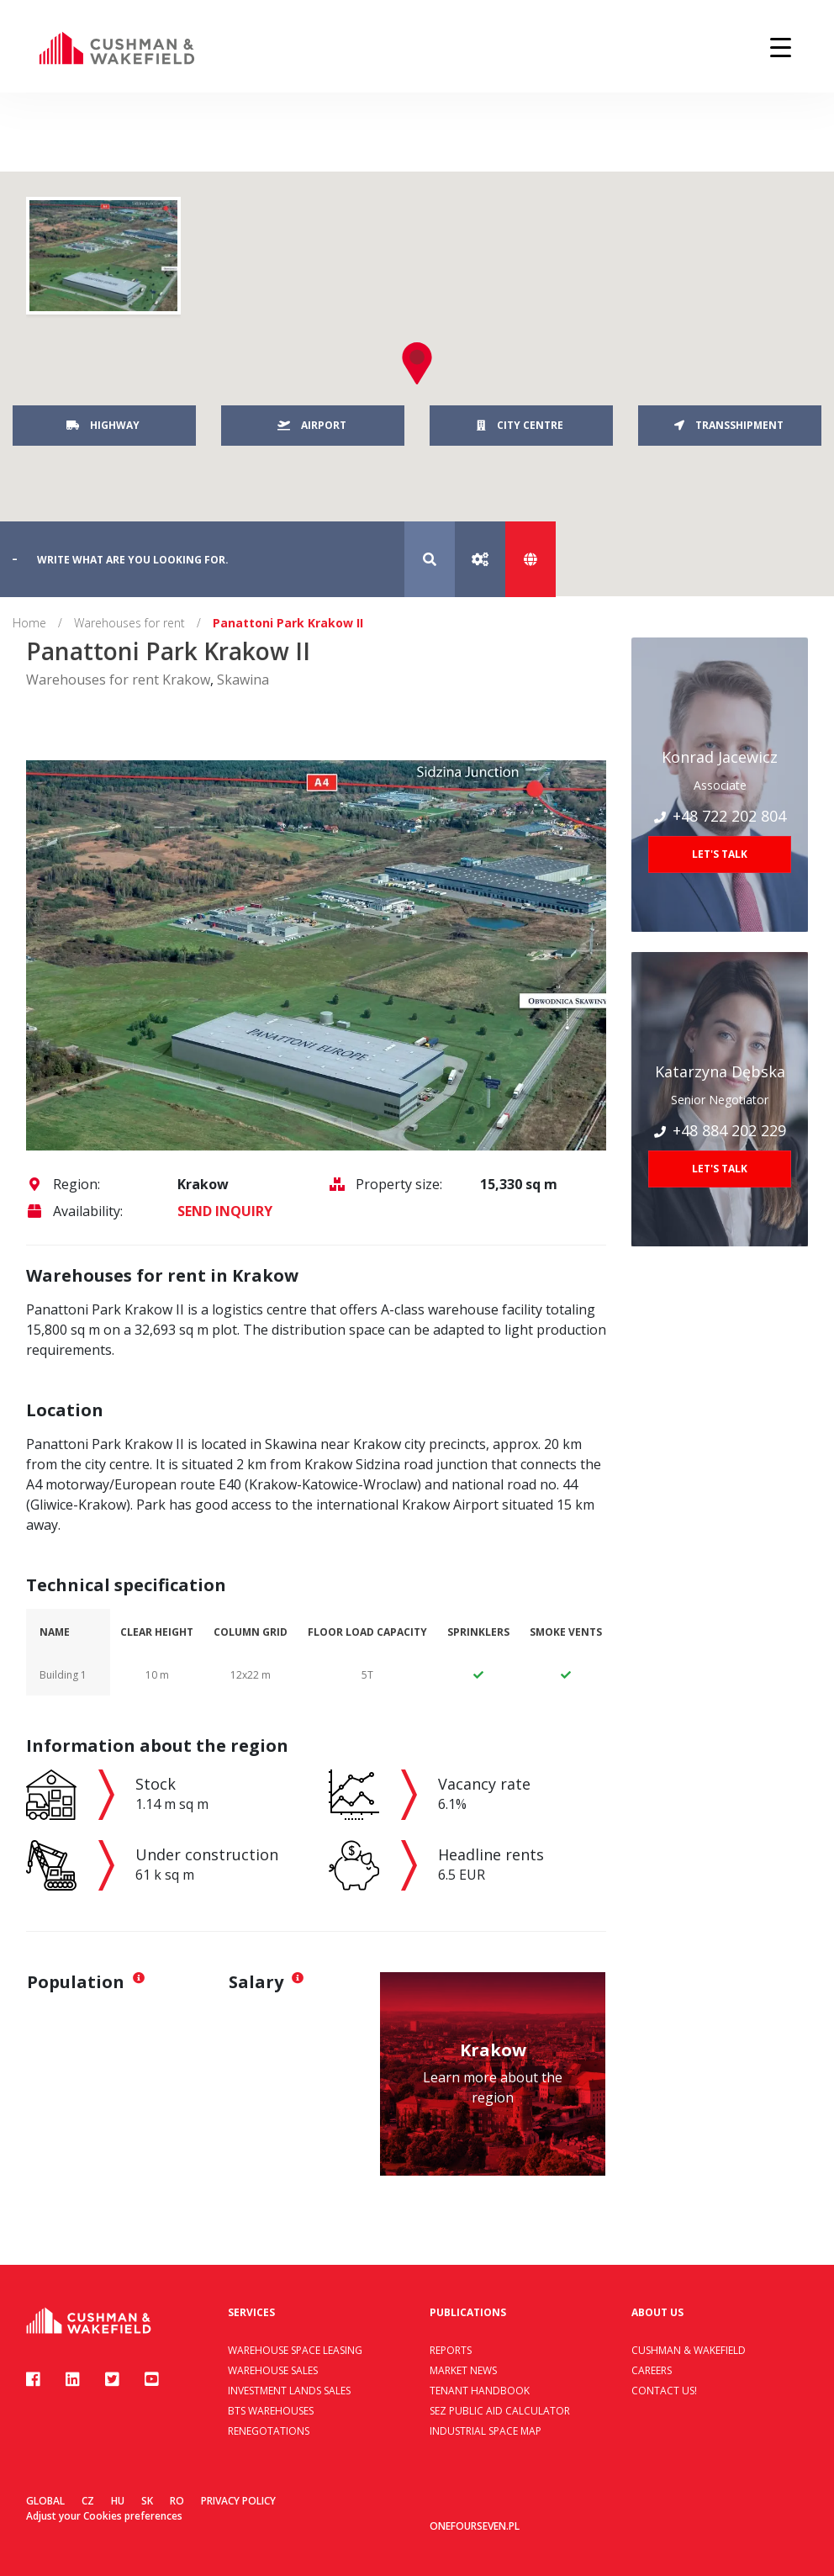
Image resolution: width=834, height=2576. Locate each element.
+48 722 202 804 (720, 816)
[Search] (429, 559)
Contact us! (664, 2390)
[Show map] (530, 559)
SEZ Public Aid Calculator (500, 2411)
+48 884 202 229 (720, 1130)
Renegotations (268, 2431)
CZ (88, 2501)
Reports (451, 2350)
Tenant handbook (480, 2390)
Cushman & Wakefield (688, 2350)
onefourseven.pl (475, 2526)
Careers (651, 2370)
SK (147, 2501)
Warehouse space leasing (295, 2350)
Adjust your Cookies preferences (104, 2516)
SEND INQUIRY (224, 1211)
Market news (463, 2370)
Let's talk (719, 854)
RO (177, 2501)
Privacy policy (238, 2501)
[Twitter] (112, 2379)
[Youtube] (152, 2379)
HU (117, 2501)
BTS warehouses (271, 2411)
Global (45, 2501)
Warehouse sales (273, 2370)
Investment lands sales (289, 2390)
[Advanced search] (480, 559)
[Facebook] (33, 2379)
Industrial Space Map (485, 2431)
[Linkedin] (73, 2379)
